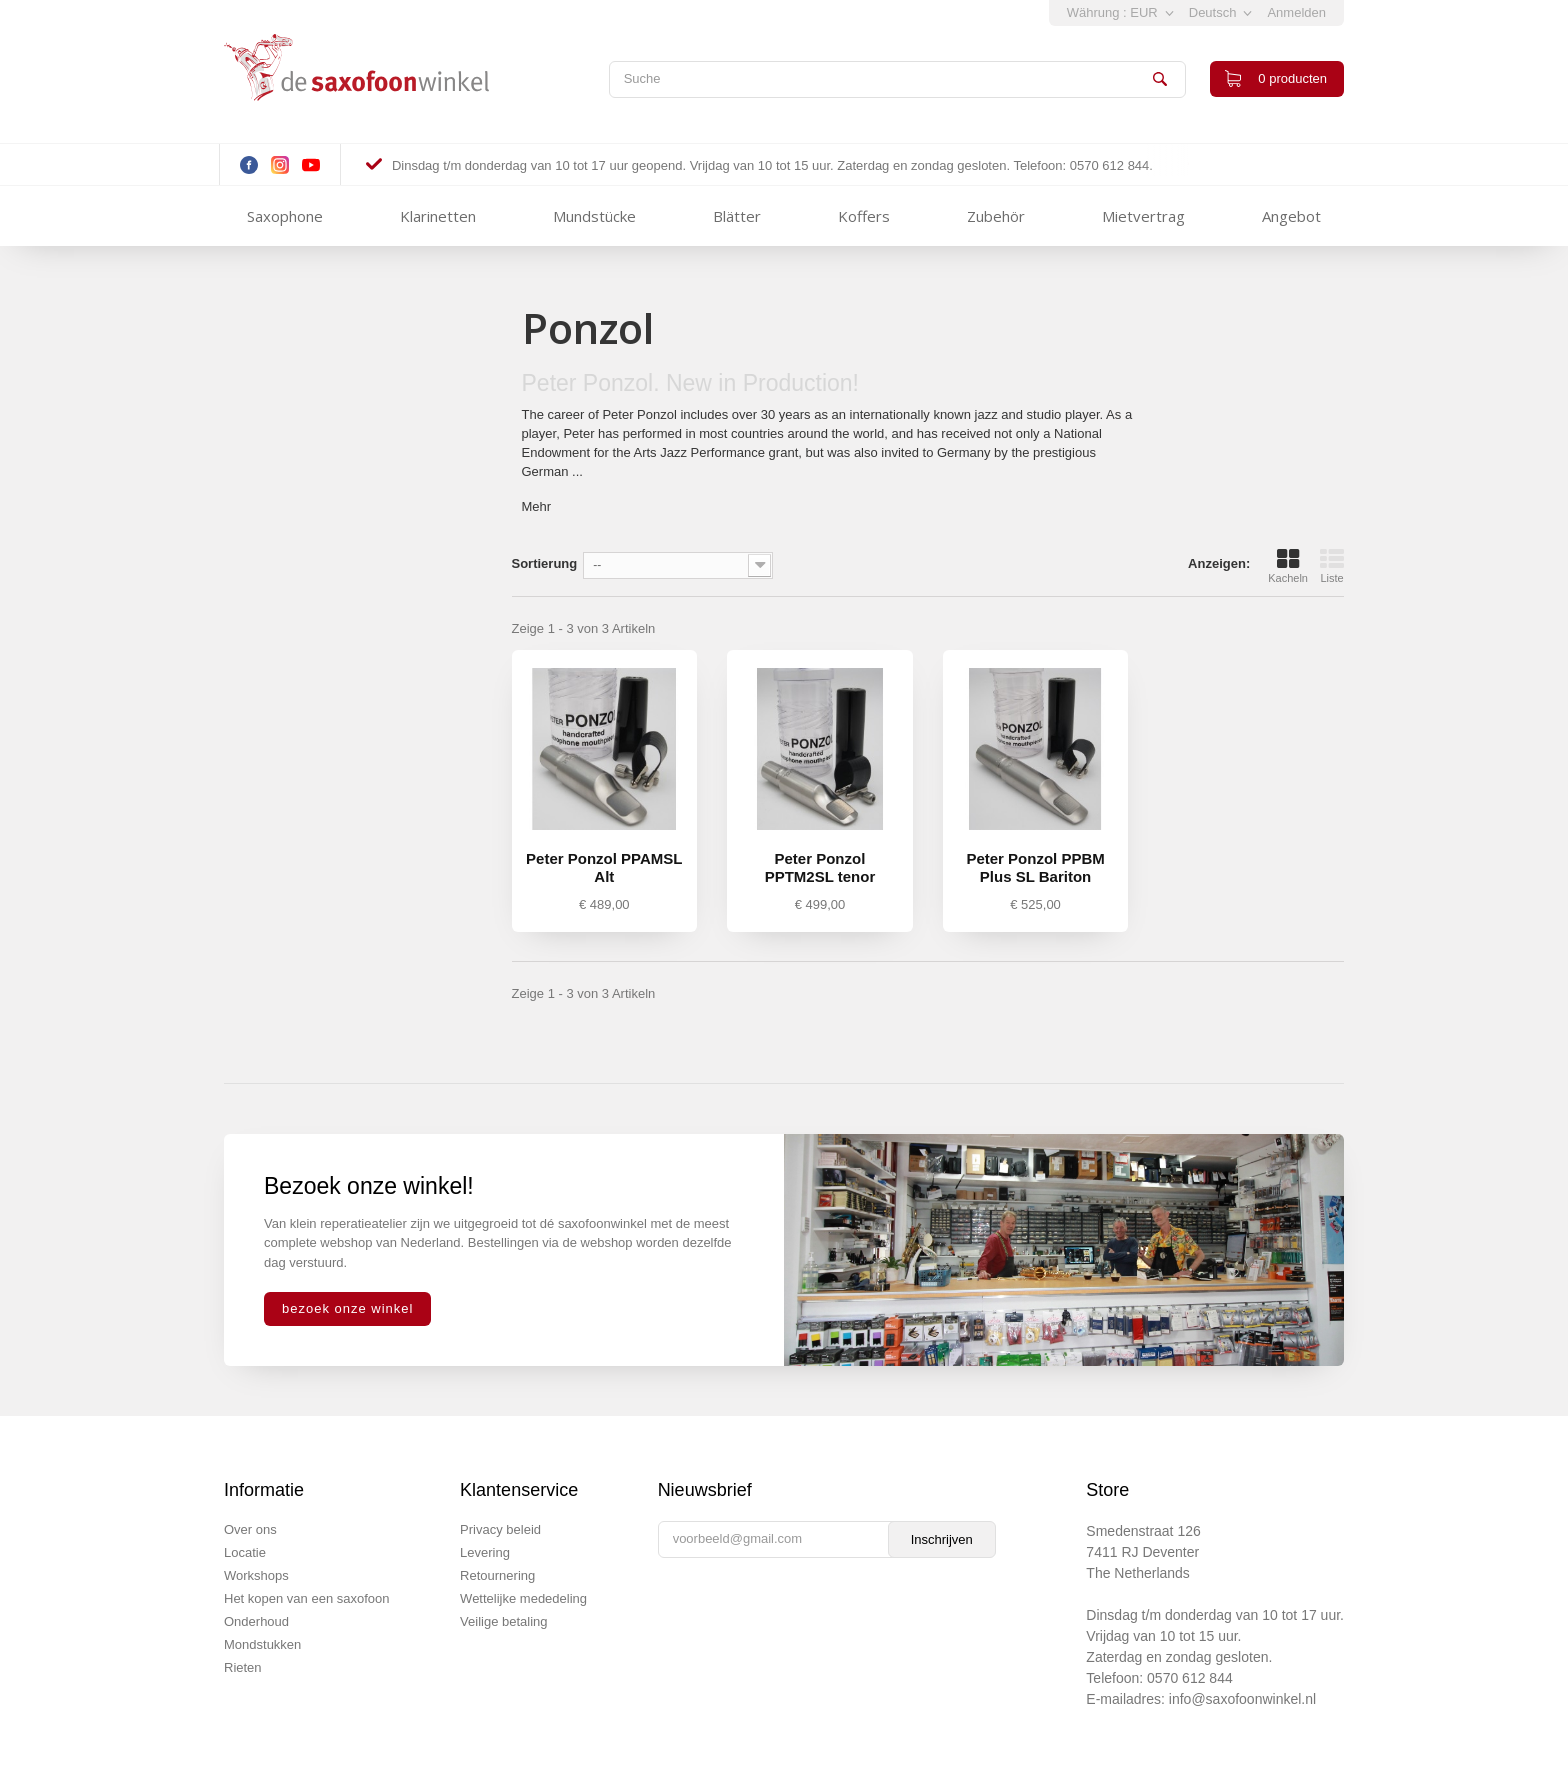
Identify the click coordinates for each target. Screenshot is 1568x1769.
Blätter (737, 216)
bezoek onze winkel (347, 1308)
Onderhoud (256, 1621)
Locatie (245, 1552)
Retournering (497, 1575)
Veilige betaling (503, 1621)
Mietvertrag (1143, 216)
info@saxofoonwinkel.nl (1242, 1699)
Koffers (864, 216)
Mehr (537, 506)
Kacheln (1288, 566)
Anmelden (1296, 12)
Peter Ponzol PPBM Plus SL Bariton (1035, 867)
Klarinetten (438, 216)
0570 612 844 (1190, 1678)
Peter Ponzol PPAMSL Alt (604, 867)
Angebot (1291, 216)
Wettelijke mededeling (523, 1598)
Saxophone (285, 216)
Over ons (250, 1529)
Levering (485, 1552)
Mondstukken (262, 1644)
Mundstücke (594, 216)
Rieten (243, 1667)
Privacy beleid (500, 1529)
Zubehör (996, 216)
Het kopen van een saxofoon (307, 1598)
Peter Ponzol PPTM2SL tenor (820, 867)
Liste (1332, 566)
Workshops (256, 1575)
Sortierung (545, 563)
